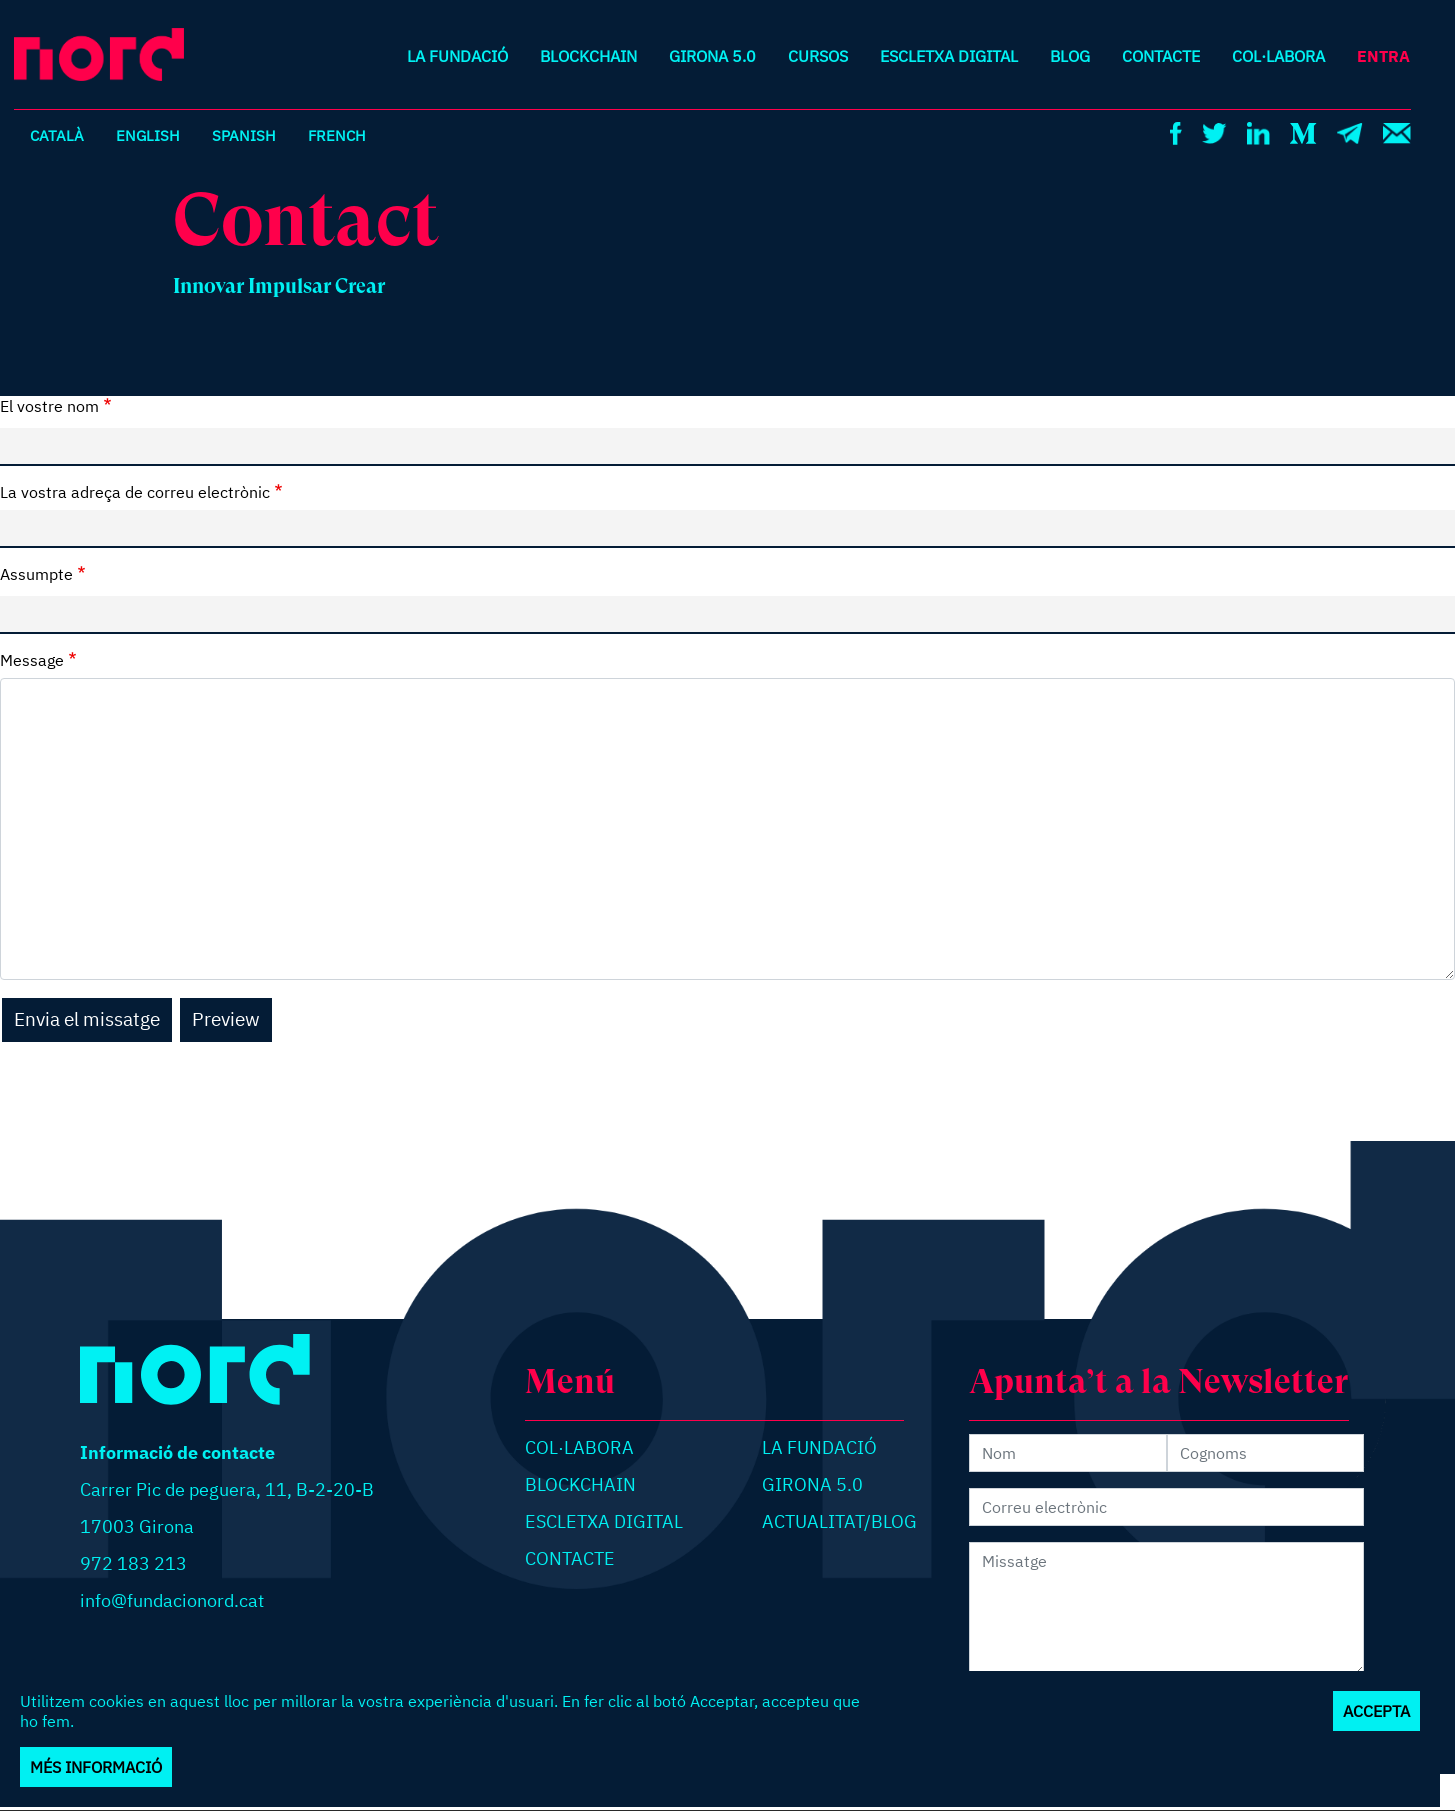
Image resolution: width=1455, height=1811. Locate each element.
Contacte (1161, 56)
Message (32, 660)
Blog (1070, 56)
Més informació (96, 1767)
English (149, 135)
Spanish (246, 135)
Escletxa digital (949, 56)
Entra (1383, 56)
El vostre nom (49, 406)
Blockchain (588, 56)
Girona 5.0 (712, 56)
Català (57, 135)
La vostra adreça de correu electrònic (135, 492)
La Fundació (457, 56)
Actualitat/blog (839, 1521)
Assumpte (36, 574)
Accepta (1376, 1711)
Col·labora (1278, 56)
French (341, 135)
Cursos (818, 56)
